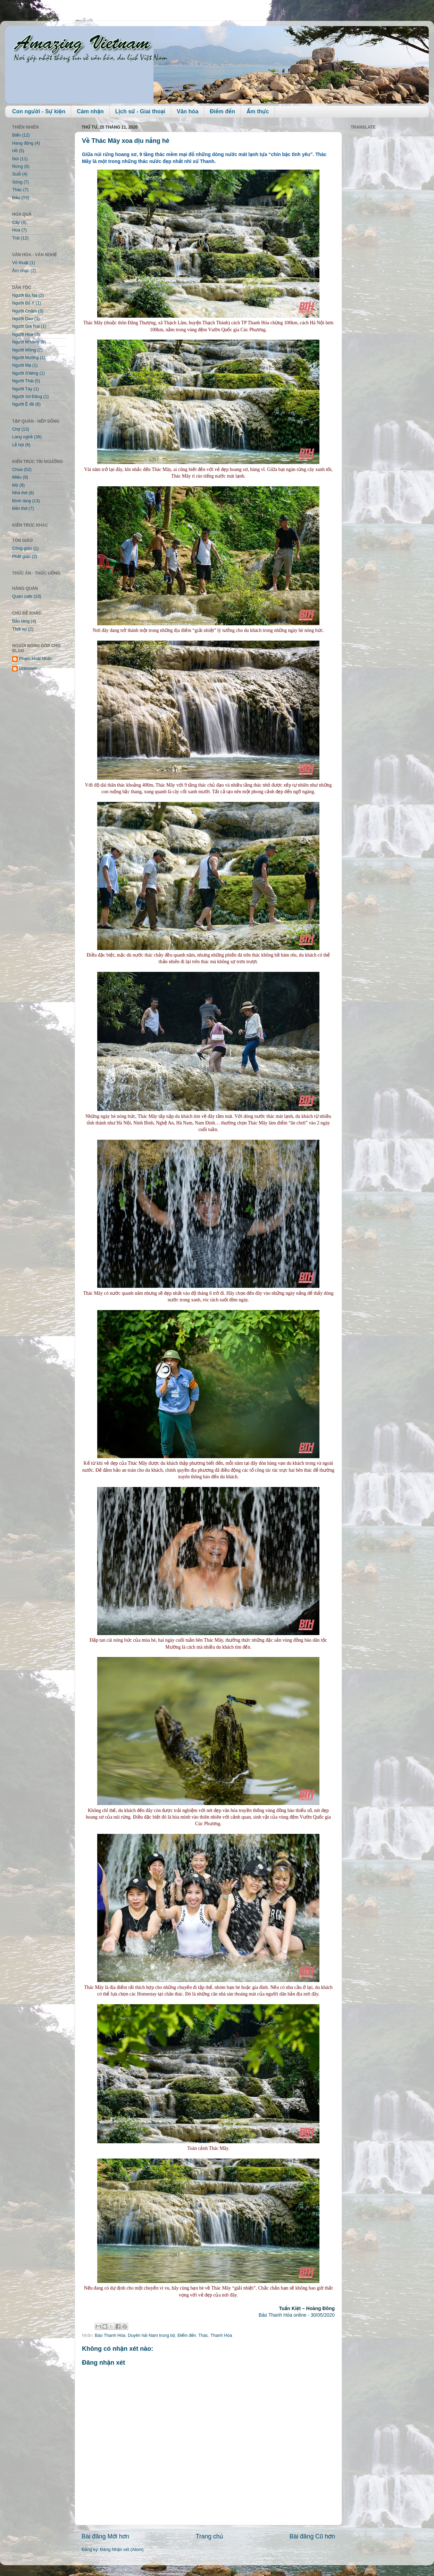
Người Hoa (22, 334)
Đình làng (21, 500)
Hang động (22, 143)
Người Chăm (24, 311)
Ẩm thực (258, 111)
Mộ (15, 485)
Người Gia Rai (26, 326)
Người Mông (24, 350)
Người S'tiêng (25, 373)
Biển (16, 135)
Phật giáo (21, 556)
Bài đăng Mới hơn (105, 2536)
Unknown (28, 668)
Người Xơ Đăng (27, 396)
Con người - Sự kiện (38, 111)
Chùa (17, 469)
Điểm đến (222, 111)
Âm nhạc (21, 270)
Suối (16, 174)
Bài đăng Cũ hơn (312, 2536)
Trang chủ (209, 2536)
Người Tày (22, 389)
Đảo (16, 197)
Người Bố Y (23, 303)
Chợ (16, 429)
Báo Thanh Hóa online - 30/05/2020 (297, 2315)
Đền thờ (19, 508)
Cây (16, 222)
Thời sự (19, 629)
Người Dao (22, 318)
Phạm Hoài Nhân (35, 658)
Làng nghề (22, 436)
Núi (15, 158)
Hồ (15, 150)
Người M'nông (25, 342)
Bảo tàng (21, 621)
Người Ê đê (23, 404)
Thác (203, 2335)
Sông (17, 182)
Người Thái (23, 381)
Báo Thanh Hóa (110, 2335)
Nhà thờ (19, 492)
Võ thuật (20, 262)
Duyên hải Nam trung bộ (151, 2335)
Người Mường (25, 357)
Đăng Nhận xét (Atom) (121, 2549)
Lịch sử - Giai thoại (140, 111)
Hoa (16, 230)
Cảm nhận (90, 111)
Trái (15, 238)
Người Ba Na (24, 295)
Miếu (17, 477)
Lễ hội (18, 444)
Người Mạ (21, 365)
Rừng (17, 166)
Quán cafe (22, 596)
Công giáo (22, 548)
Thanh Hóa (221, 2335)
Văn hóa (187, 111)
